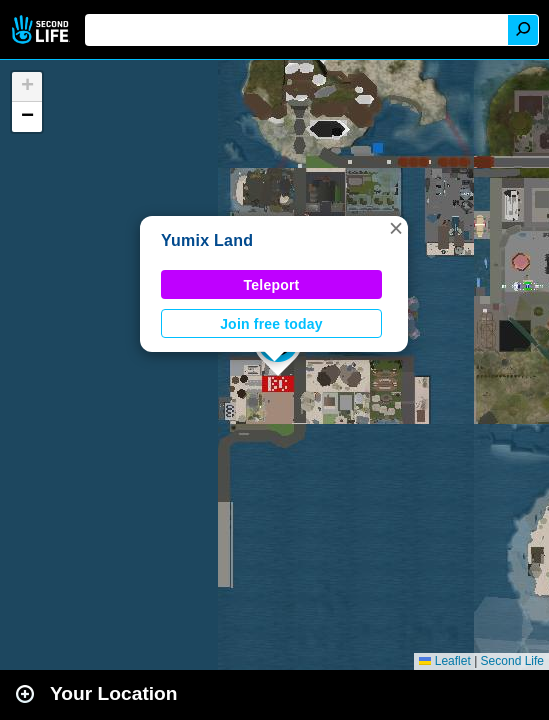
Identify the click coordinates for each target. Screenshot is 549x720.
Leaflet (444, 661)
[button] (396, 228)
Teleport (272, 285)
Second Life (42, 29)
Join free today (271, 324)
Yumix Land (207, 240)
